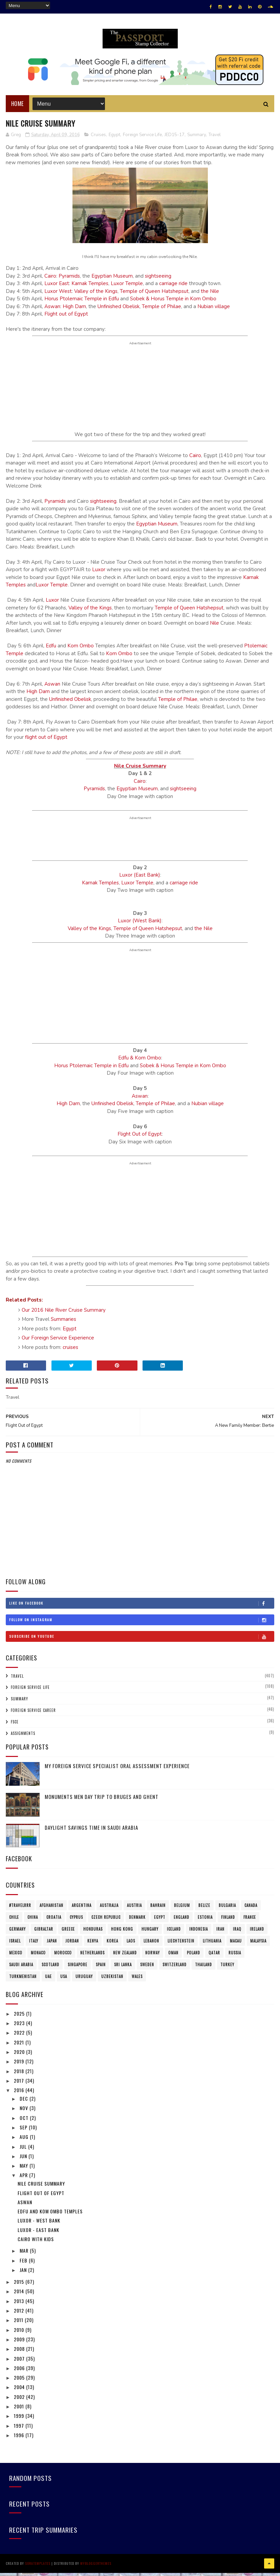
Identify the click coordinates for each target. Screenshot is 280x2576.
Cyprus (76, 1922)
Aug (25, 2141)
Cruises (98, 139)
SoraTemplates (37, 2567)
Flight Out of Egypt (139, 1139)
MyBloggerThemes (95, 2567)
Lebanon (151, 1946)
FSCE (15, 1726)
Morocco (63, 1957)
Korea (112, 1946)
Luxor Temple (127, 288)
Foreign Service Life (142, 139)
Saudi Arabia (21, 1969)
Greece (68, 1934)
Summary (196, 139)
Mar (25, 2255)
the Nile (210, 296)
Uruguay (84, 1981)
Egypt (114, 139)
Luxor (98, 574)
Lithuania (212, 1946)
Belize (204, 1910)
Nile (214, 627)
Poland (193, 1957)
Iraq (237, 1934)
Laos (131, 1946)
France (249, 1922)
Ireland (257, 1934)
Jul (24, 2151)
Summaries (63, 1324)
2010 (19, 2334)
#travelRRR (20, 1910)
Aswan (52, 311)
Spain (101, 1969)
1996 (19, 2439)
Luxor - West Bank (39, 2225)
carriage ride (173, 288)
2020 (20, 2056)
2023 (20, 2028)
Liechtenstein (181, 1946)
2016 (19, 2095)
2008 (20, 2353)
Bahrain (158, 1910)
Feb (24, 2265)
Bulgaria (227, 1910)
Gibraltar (43, 1934)
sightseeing (158, 280)
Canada (250, 1910)
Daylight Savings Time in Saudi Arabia (91, 1832)
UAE (48, 1981)
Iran (220, 1934)
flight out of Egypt (46, 742)
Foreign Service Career (33, 1715)
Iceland (174, 1934)
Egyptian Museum (112, 280)
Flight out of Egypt (66, 319)
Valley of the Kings (95, 296)
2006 (20, 2372)
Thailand (203, 1969)
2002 (20, 2401)
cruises (70, 1352)
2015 (19, 2286)
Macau (236, 1946)
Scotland (50, 1969)
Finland (228, 1922)
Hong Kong (122, 1934)
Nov (24, 2113)
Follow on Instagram (141, 1625)
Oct (25, 2122)
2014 (19, 2296)
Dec (24, 2103)
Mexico (15, 1957)
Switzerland (175, 1969)
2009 (20, 2343)
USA (63, 1981)
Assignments (23, 1738)
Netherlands (92, 1957)
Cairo (50, 280)
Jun (24, 2160)
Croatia (53, 1922)
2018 (19, 2075)
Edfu (51, 650)
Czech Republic (106, 1922)
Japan (52, 1946)
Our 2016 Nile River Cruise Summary (64, 1314)
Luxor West (58, 296)
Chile (14, 1922)
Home (17, 108)
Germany (17, 1934)
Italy (33, 1946)
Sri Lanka (123, 1969)
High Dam (74, 311)
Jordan (72, 1946)
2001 (19, 2411)
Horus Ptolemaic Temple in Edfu (81, 303)
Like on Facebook (141, 1608)
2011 (19, 2324)
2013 (19, 2305)
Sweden (147, 1969)
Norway (152, 1957)
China (32, 1922)
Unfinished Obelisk (118, 311)
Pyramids (69, 280)
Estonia (205, 1922)
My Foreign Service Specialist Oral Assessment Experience (117, 1771)
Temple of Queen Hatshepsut (154, 296)
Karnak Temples (89, 288)
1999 (19, 2420)
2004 (20, 2392)
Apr (24, 2180)
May (24, 2170)
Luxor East (56, 288)
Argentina (81, 1910)
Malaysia (258, 1946)
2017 (19, 2085)
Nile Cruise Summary (140, 770)
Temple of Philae (161, 311)
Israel (15, 1946)
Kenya (92, 1946)
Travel (215, 139)
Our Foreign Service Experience (58, 1342)
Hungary (150, 1934)
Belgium (182, 1910)
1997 (19, 2430)
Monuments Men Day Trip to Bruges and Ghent (101, 1801)
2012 (19, 2315)
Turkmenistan (23, 1981)
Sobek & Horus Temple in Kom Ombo (173, 303)
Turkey (227, 1969)
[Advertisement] (140, 844)
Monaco (38, 1957)
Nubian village (213, 311)
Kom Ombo (80, 650)
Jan (24, 2274)
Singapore (77, 1969)
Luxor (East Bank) (139, 880)
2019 (19, 2066)
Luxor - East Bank (38, 2234)
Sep (24, 2131)
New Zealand (125, 1957)
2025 (20, 2018)
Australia (109, 1910)
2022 (20, 2037)
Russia (235, 1957)
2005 (20, 2382)
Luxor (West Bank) (139, 925)
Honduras (93, 1934)
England (181, 1922)
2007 (20, 2363)
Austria (134, 1910)
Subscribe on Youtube (141, 1641)
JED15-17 (175, 139)
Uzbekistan (112, 1981)
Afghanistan (51, 1910)
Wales (137, 1981)
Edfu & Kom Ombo (139, 1062)
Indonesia (198, 1934)
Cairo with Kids (36, 2244)
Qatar (214, 1957)
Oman (173, 1957)
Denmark (137, 1922)
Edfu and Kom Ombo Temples (50, 2216)
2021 (19, 2047)
